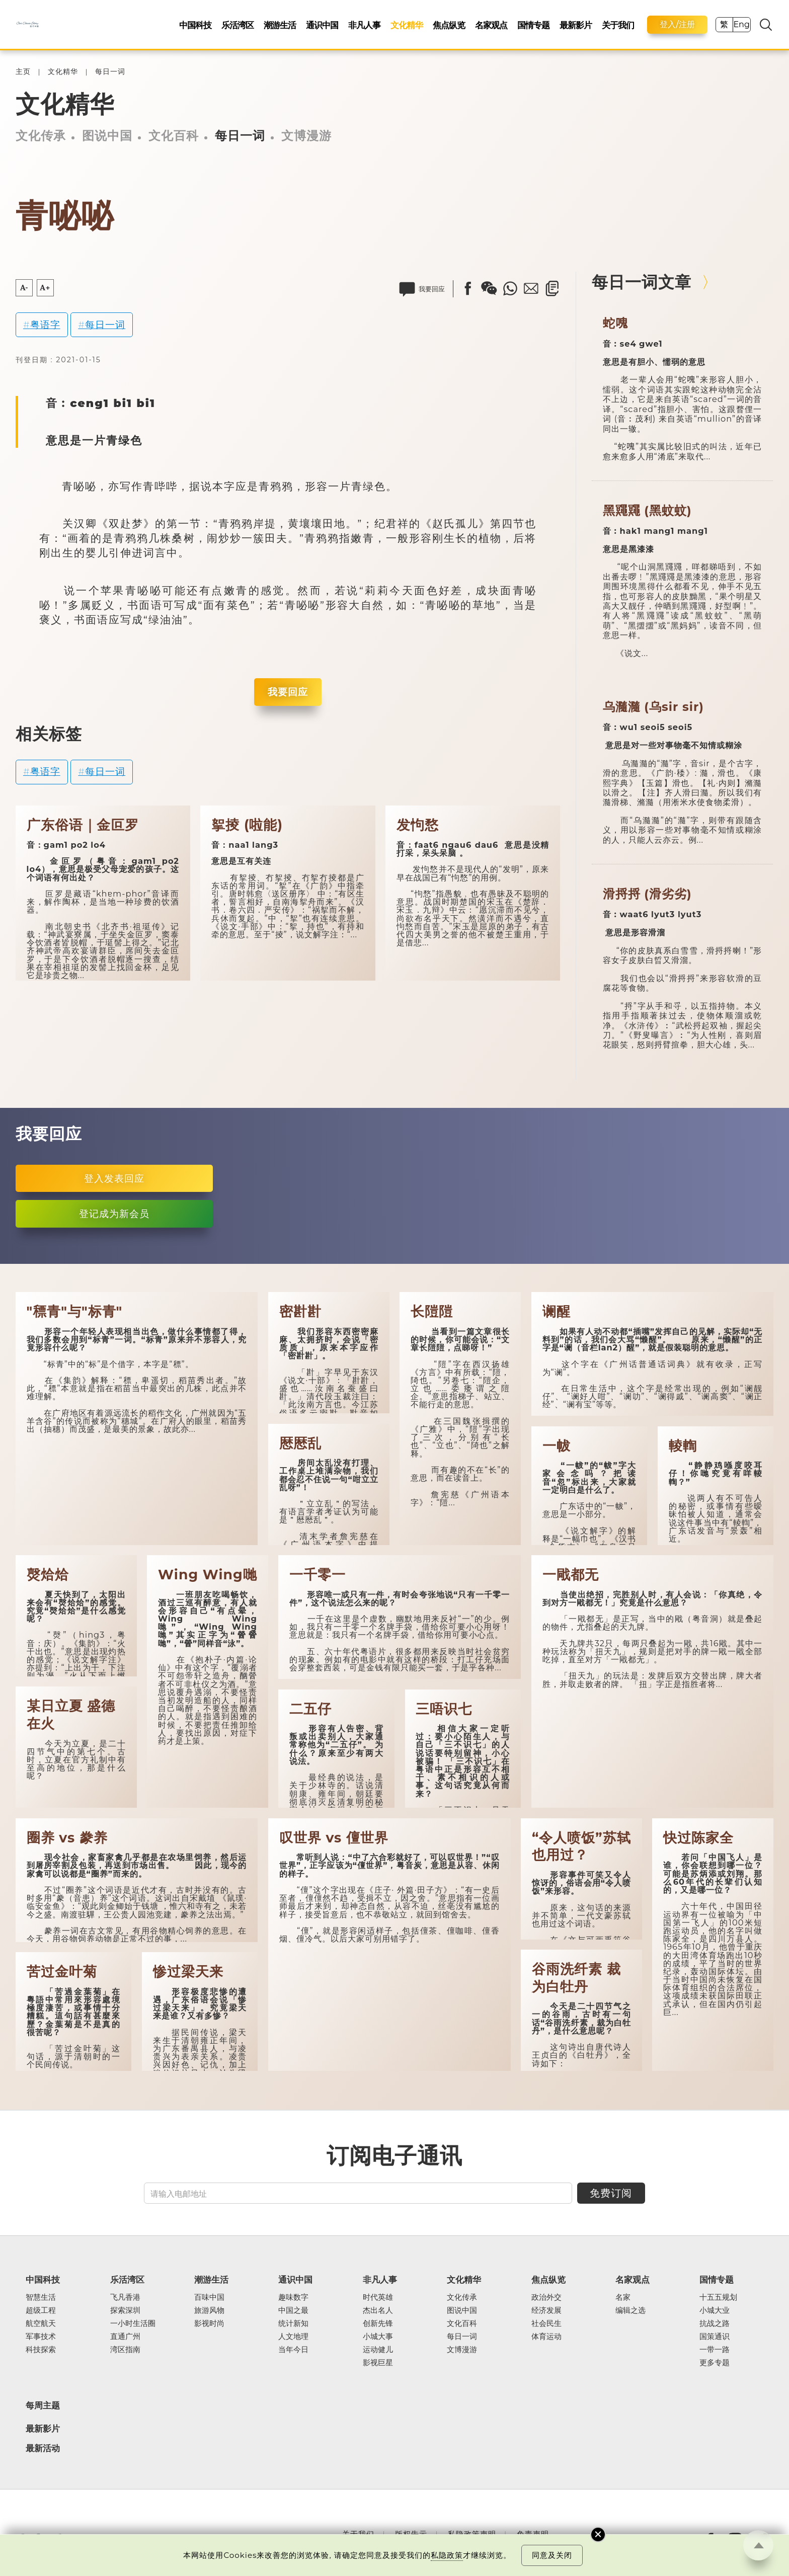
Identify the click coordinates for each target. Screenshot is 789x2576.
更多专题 (714, 2363)
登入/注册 (677, 24)
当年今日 (293, 2350)
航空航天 (41, 2323)
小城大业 (714, 2310)
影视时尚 (209, 2323)
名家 (622, 2297)
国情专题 (533, 25)
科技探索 (41, 2350)
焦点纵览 (449, 25)
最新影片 (576, 25)
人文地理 (293, 2336)
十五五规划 (718, 2297)
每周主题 (43, 2405)
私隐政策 (447, 2555)
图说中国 (107, 135)
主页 (23, 71)
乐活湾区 (237, 25)
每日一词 (110, 71)
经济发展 (546, 2310)
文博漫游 (306, 135)
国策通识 (714, 2336)
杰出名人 (378, 2310)
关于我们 (618, 25)
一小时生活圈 (132, 2323)
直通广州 (125, 2336)
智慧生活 (41, 2297)
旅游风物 (209, 2310)
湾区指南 (125, 2350)
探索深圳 (125, 2310)
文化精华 (406, 25)
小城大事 (378, 2336)
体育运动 (546, 2336)
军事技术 (41, 2336)
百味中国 (209, 2297)
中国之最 (293, 2310)
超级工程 (41, 2310)
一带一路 (714, 2350)
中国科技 (195, 25)
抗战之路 (714, 2323)
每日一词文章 (641, 282)
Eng (741, 24)
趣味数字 (293, 2297)
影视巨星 (378, 2363)
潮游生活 (280, 25)
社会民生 (546, 2323)
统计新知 (293, 2323)
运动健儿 (378, 2350)
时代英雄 (378, 2297)
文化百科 (173, 135)
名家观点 (491, 25)
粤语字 (45, 325)
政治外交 (546, 2297)
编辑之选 (630, 2310)
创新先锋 (378, 2323)
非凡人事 (364, 25)
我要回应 (288, 692)
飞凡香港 (125, 2297)
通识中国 (322, 25)
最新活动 (43, 2448)
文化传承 (41, 135)
